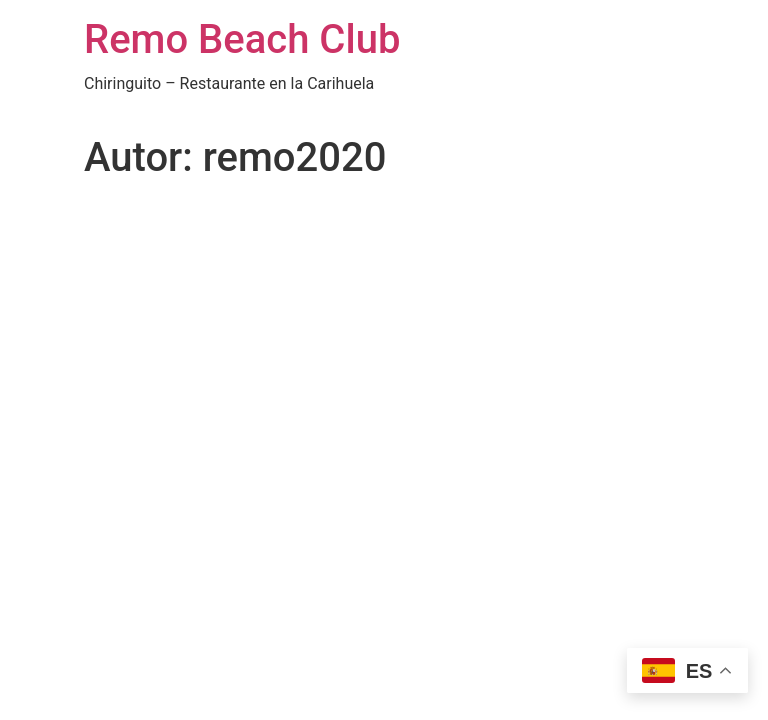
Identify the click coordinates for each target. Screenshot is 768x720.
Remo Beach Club (242, 39)
